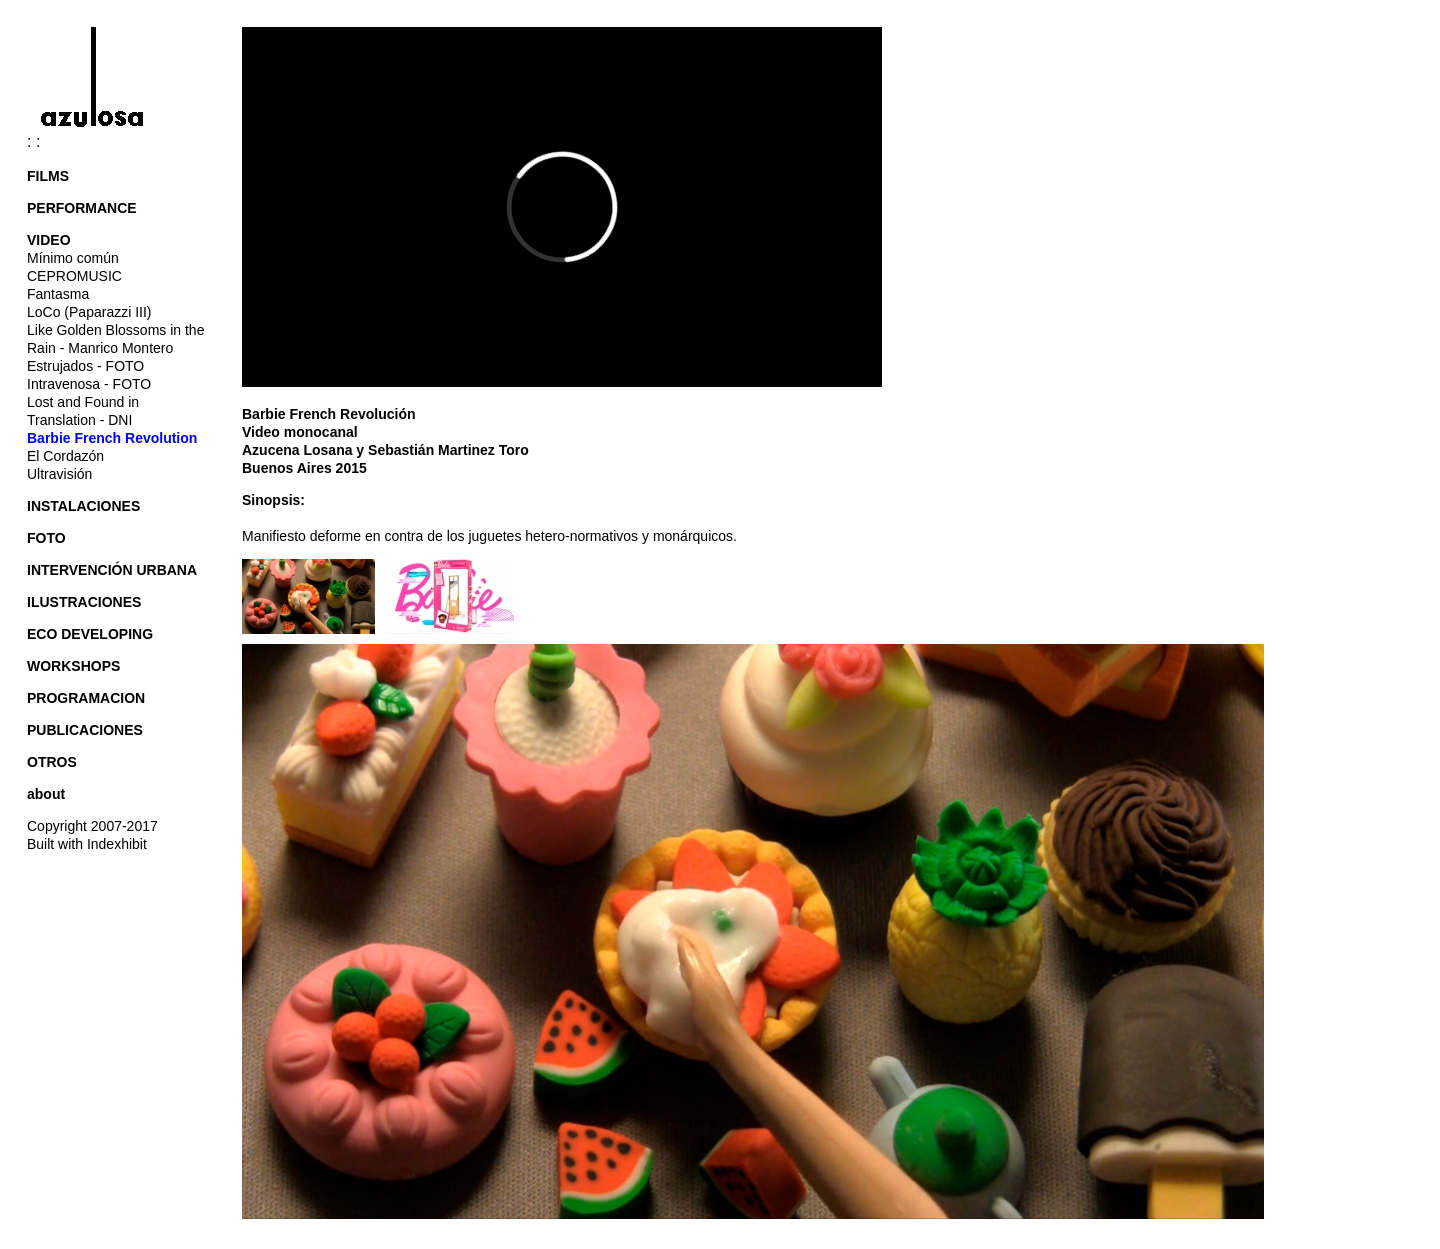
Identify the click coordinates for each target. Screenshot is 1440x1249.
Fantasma (58, 294)
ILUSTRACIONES (84, 602)
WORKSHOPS (73, 666)
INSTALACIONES (83, 506)
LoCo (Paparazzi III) (89, 312)
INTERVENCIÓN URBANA (112, 570)
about (46, 794)
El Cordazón (65, 456)
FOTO (46, 538)
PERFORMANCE (82, 208)
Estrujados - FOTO (85, 366)
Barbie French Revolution (112, 438)
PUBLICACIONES (85, 730)
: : (101, 141)
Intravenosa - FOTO (89, 384)
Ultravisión (59, 474)
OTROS (52, 762)
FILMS (48, 176)
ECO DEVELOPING (90, 634)
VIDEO (49, 240)
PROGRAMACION (86, 698)
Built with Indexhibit (87, 844)
